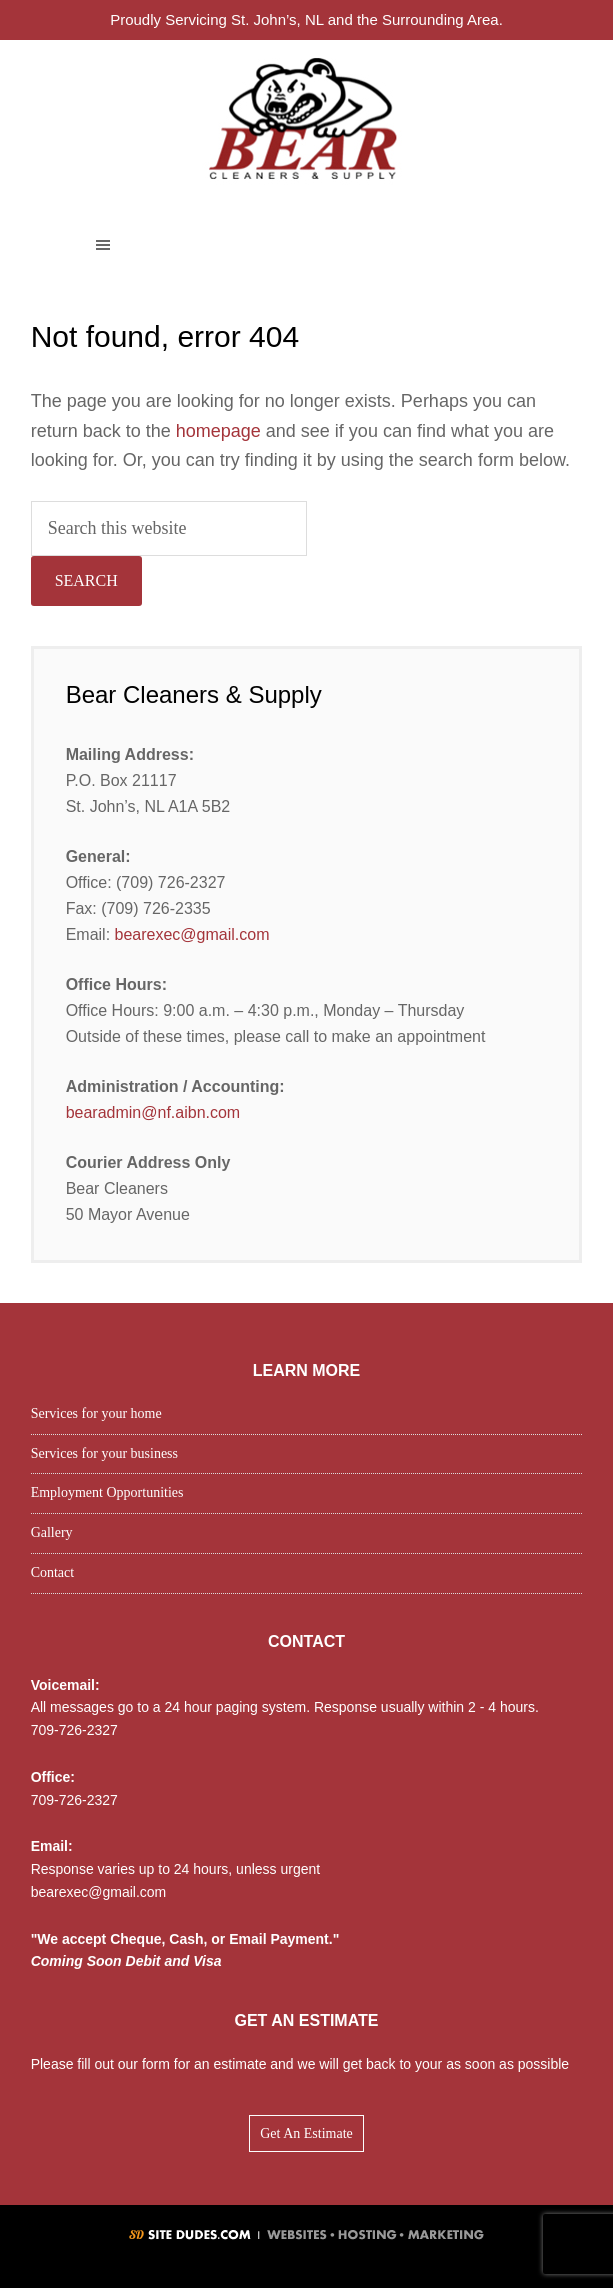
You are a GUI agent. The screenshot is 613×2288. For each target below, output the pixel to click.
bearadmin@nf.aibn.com (153, 1112)
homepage (218, 431)
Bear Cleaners (306, 117)
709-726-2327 (74, 1730)
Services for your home (96, 1413)
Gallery (52, 1532)
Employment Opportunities (107, 1492)
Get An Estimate (306, 2133)
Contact (53, 1572)
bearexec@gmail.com (192, 934)
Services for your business (104, 1453)
